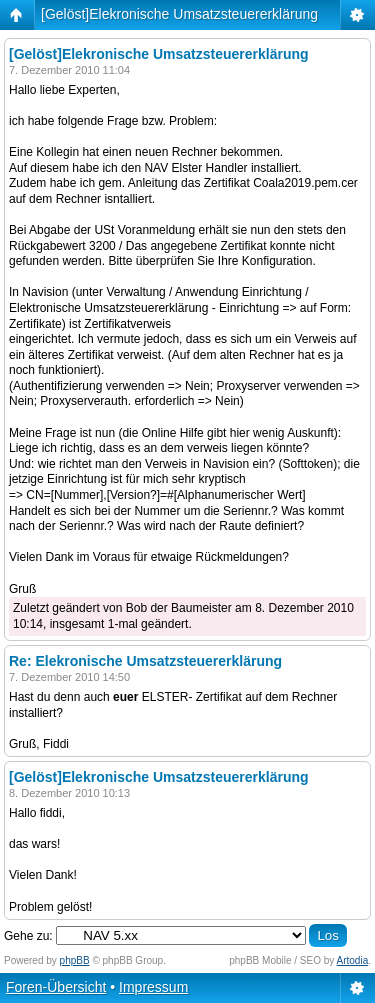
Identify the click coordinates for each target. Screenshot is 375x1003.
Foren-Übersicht (56, 987)
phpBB (75, 960)
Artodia (353, 960)
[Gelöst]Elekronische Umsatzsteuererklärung (179, 14)
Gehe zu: (28, 936)
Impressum (153, 987)
